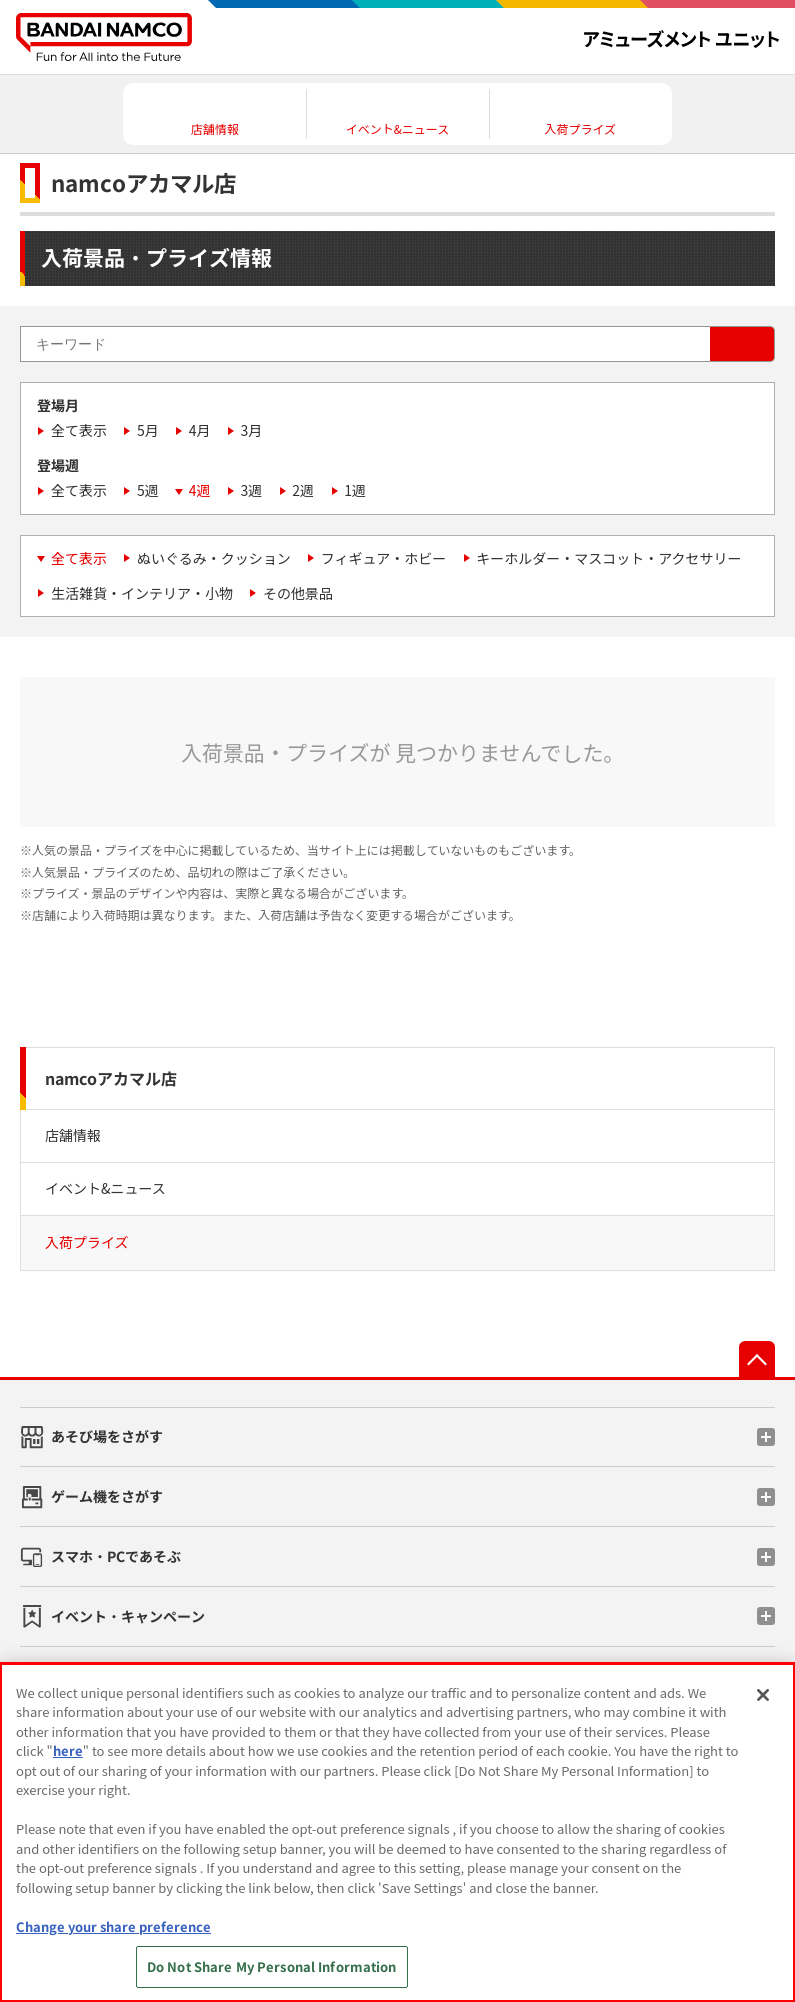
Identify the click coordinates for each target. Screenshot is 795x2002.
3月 (252, 430)
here (68, 1750)
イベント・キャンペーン (128, 1616)
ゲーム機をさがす (107, 1496)
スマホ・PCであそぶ (116, 1556)
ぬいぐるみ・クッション (214, 558)
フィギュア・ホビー (383, 558)
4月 (200, 430)
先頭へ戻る (757, 1359)
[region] (397, 1832)
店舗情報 (73, 1135)
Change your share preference (113, 1926)
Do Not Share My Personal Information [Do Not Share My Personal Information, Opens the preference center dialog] (272, 1966)
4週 (200, 490)
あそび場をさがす (107, 1436)
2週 (303, 490)
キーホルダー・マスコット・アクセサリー (608, 558)
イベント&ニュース (105, 1188)
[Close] (763, 1695)
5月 (148, 430)
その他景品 (298, 593)
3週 (252, 490)
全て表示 (79, 430)
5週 (148, 490)
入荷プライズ (87, 1242)
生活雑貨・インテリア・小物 (142, 593)
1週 (355, 490)
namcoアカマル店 (111, 1078)
